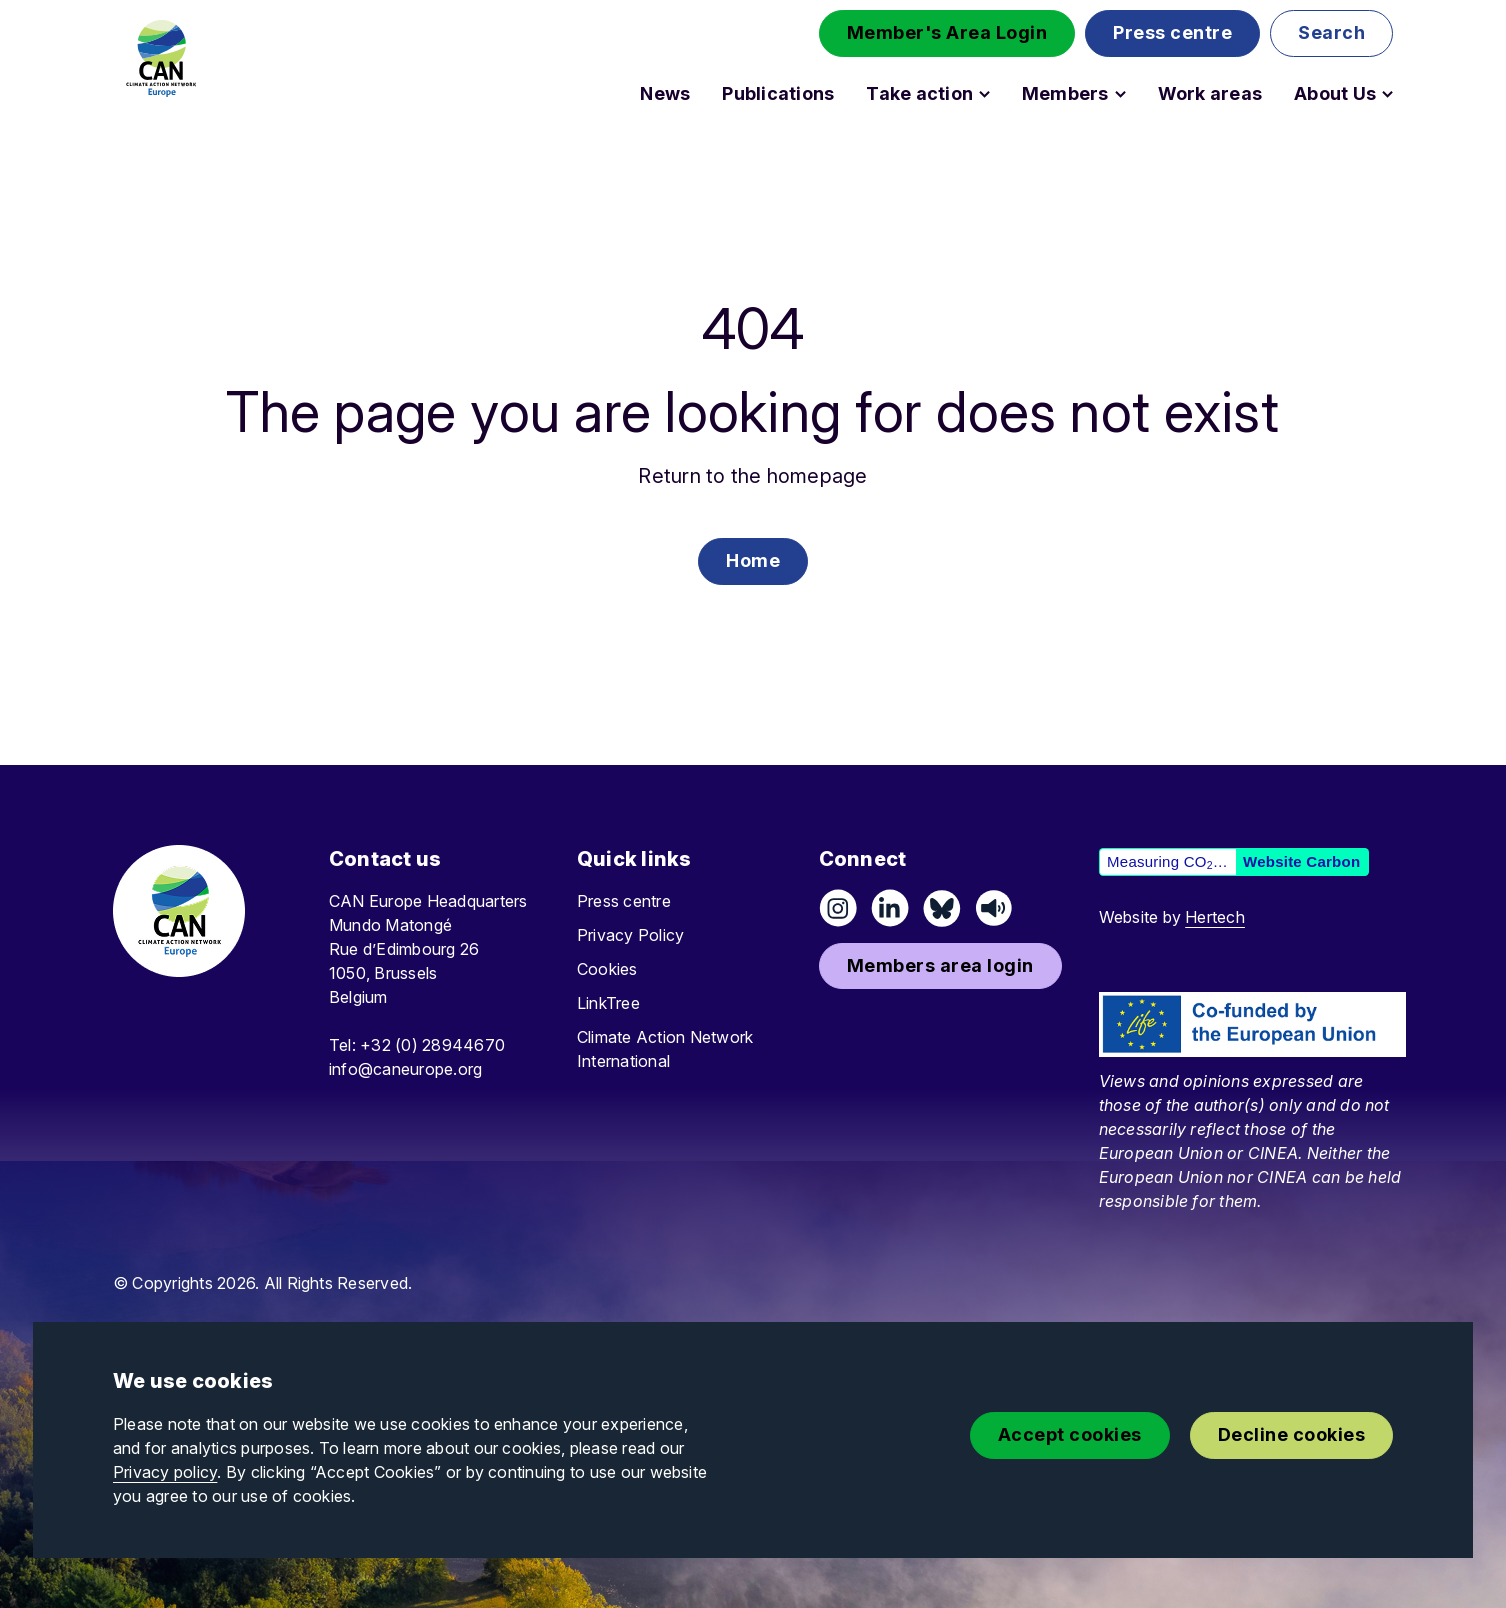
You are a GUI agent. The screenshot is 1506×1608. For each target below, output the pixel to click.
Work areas (1210, 94)
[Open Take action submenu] (984, 94)
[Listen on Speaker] (994, 908)
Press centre (624, 901)
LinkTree (608, 1003)
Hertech (1215, 917)
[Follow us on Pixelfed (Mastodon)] (942, 908)
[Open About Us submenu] (1387, 94)
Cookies (607, 969)
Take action (919, 94)
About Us (1335, 94)
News (665, 94)
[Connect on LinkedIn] (890, 908)
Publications (778, 94)
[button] (947, 33)
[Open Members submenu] (1120, 94)
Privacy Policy (630, 935)
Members (1065, 94)
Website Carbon (1301, 861)
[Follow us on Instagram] (838, 908)
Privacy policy (165, 1472)
